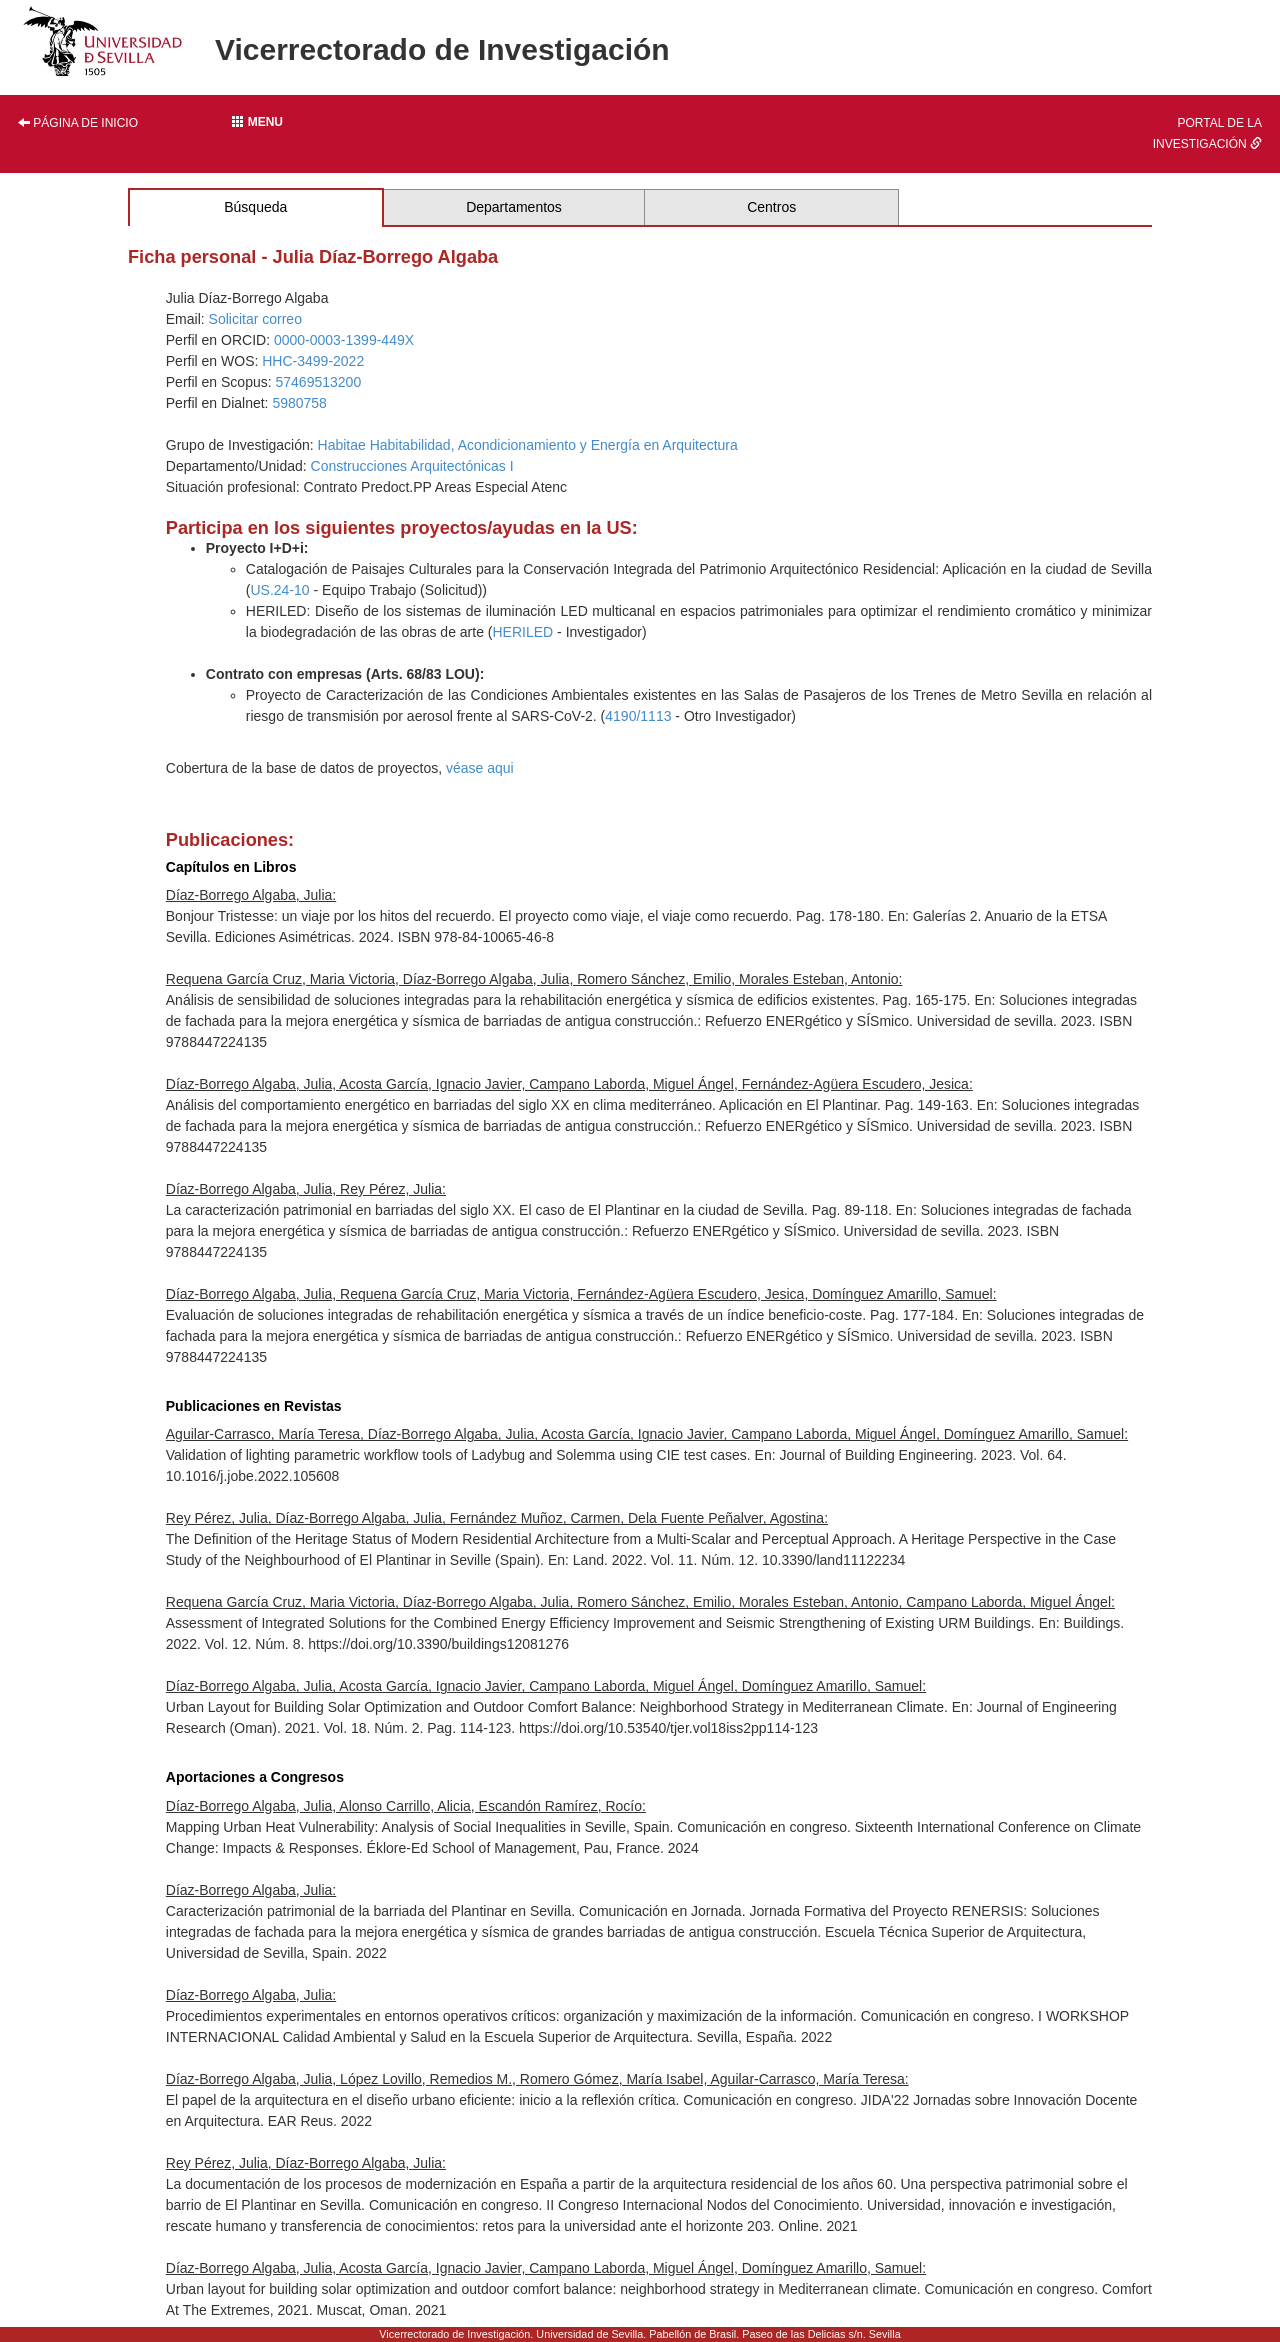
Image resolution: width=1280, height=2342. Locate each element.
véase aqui (480, 768)
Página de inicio (78, 123)
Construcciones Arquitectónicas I (412, 466)
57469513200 (319, 382)
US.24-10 (279, 590)
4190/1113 (638, 716)
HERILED (523, 632)
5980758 (299, 403)
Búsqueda (255, 207)
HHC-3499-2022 (313, 361)
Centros (771, 207)
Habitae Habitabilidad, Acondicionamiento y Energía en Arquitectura (528, 445)
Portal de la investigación (1207, 133)
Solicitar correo (255, 319)
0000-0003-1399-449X (344, 340)
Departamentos (514, 207)
